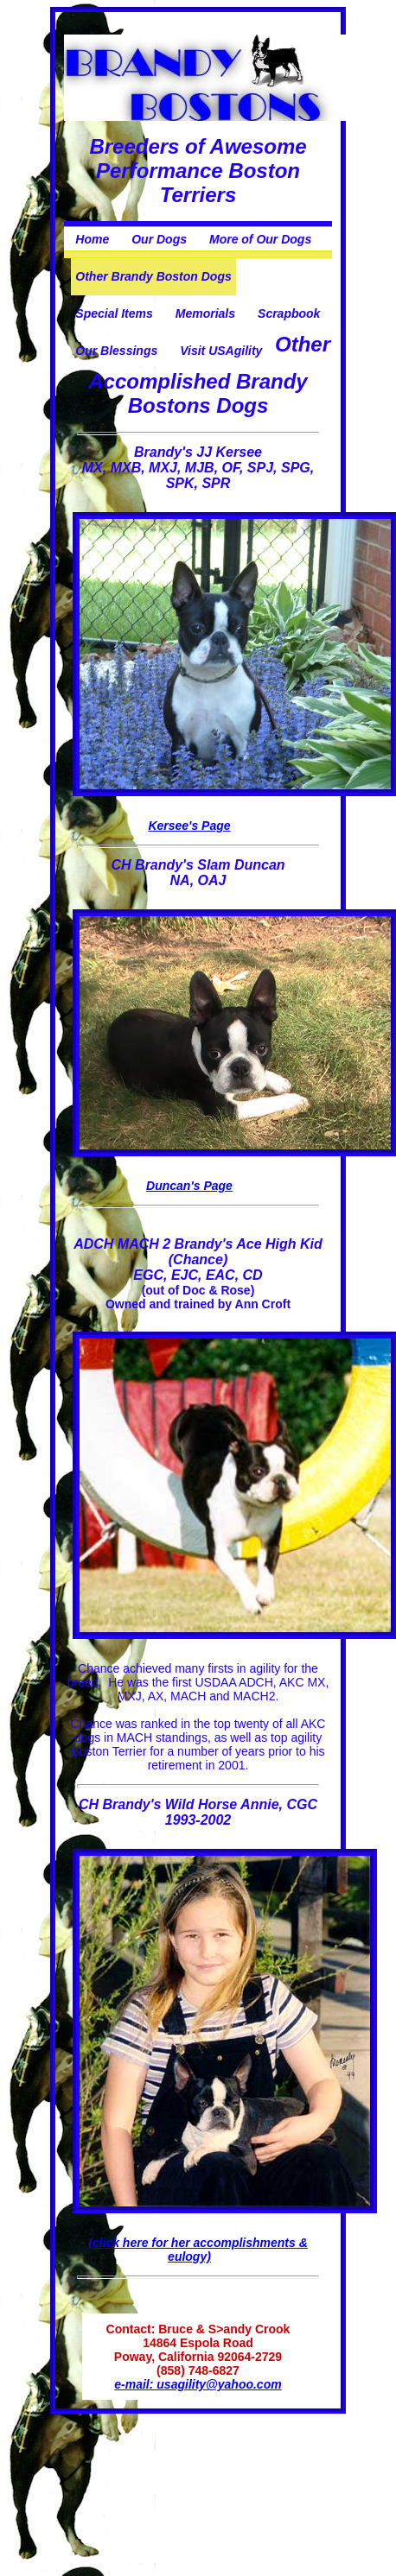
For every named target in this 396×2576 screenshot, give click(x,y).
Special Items (114, 313)
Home (92, 239)
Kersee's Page (189, 825)
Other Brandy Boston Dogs (153, 276)
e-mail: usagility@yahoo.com (197, 2384)
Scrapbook (289, 313)
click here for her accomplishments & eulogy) (200, 2249)
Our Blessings (116, 351)
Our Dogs (159, 239)
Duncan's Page (189, 1186)
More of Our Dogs (260, 239)
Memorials (205, 313)
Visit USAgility (221, 351)
